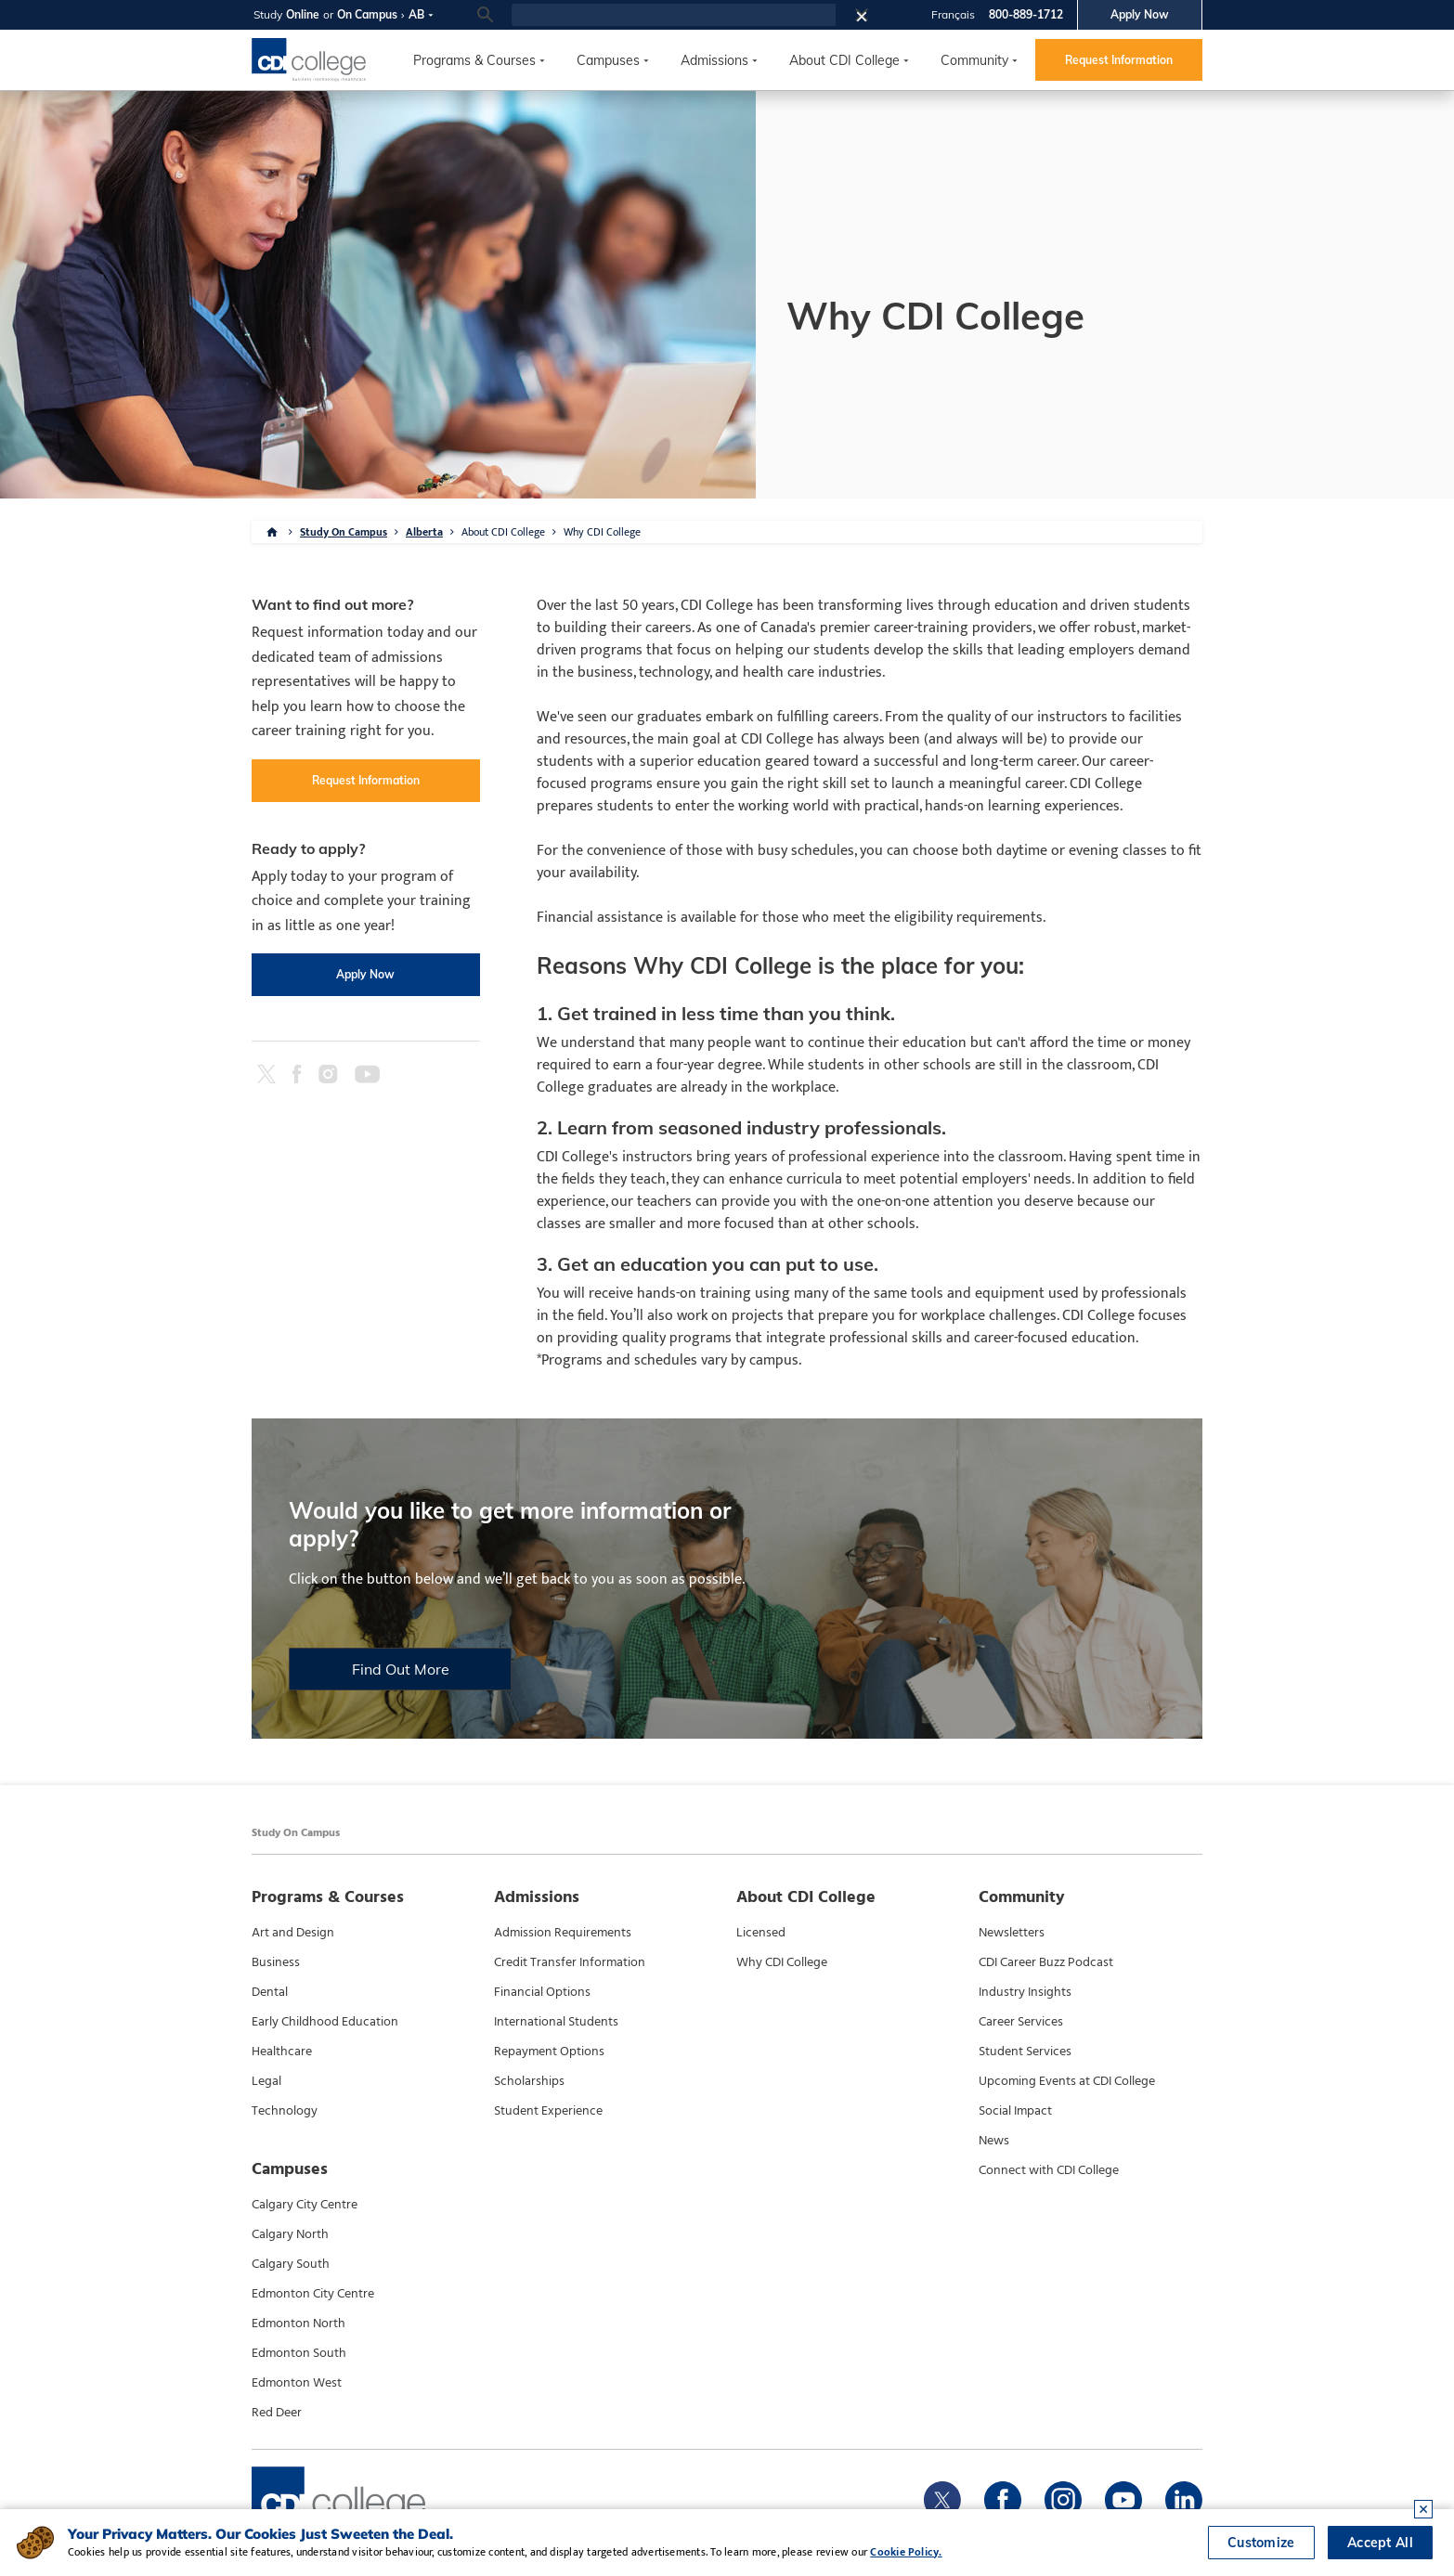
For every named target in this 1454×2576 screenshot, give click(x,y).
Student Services (1025, 2051)
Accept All (1380, 2542)
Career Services (1021, 2022)
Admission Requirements (562, 1932)
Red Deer (277, 2412)
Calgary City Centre (304, 2204)
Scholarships (529, 2081)
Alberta (424, 532)
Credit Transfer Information (569, 1962)
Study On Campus (343, 532)
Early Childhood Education (325, 2022)
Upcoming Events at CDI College (1067, 2081)
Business (276, 1962)
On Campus (367, 14)
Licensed (760, 1932)
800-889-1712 (1026, 14)
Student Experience (548, 2111)
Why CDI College (602, 532)
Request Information (1119, 60)
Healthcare (282, 2051)
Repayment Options (549, 2051)
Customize (1261, 2542)
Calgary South (291, 2264)
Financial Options (542, 1992)
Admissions (714, 60)
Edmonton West (297, 2383)
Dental (270, 1992)
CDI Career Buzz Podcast (1046, 1962)
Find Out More (400, 1669)
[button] (867, 15)
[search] (674, 15)
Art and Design (293, 1932)
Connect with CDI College (1049, 2170)
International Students (556, 2022)
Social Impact (1015, 2111)
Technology (285, 2111)
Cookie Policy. (905, 2552)
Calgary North (290, 2234)
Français (953, 14)
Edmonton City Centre (313, 2294)
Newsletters (1012, 1932)
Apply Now (1139, 14)
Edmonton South (299, 2353)
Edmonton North (298, 2323)
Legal (266, 2081)
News (994, 2140)
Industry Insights (1025, 1992)
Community (974, 60)
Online (302, 14)
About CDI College (844, 60)
